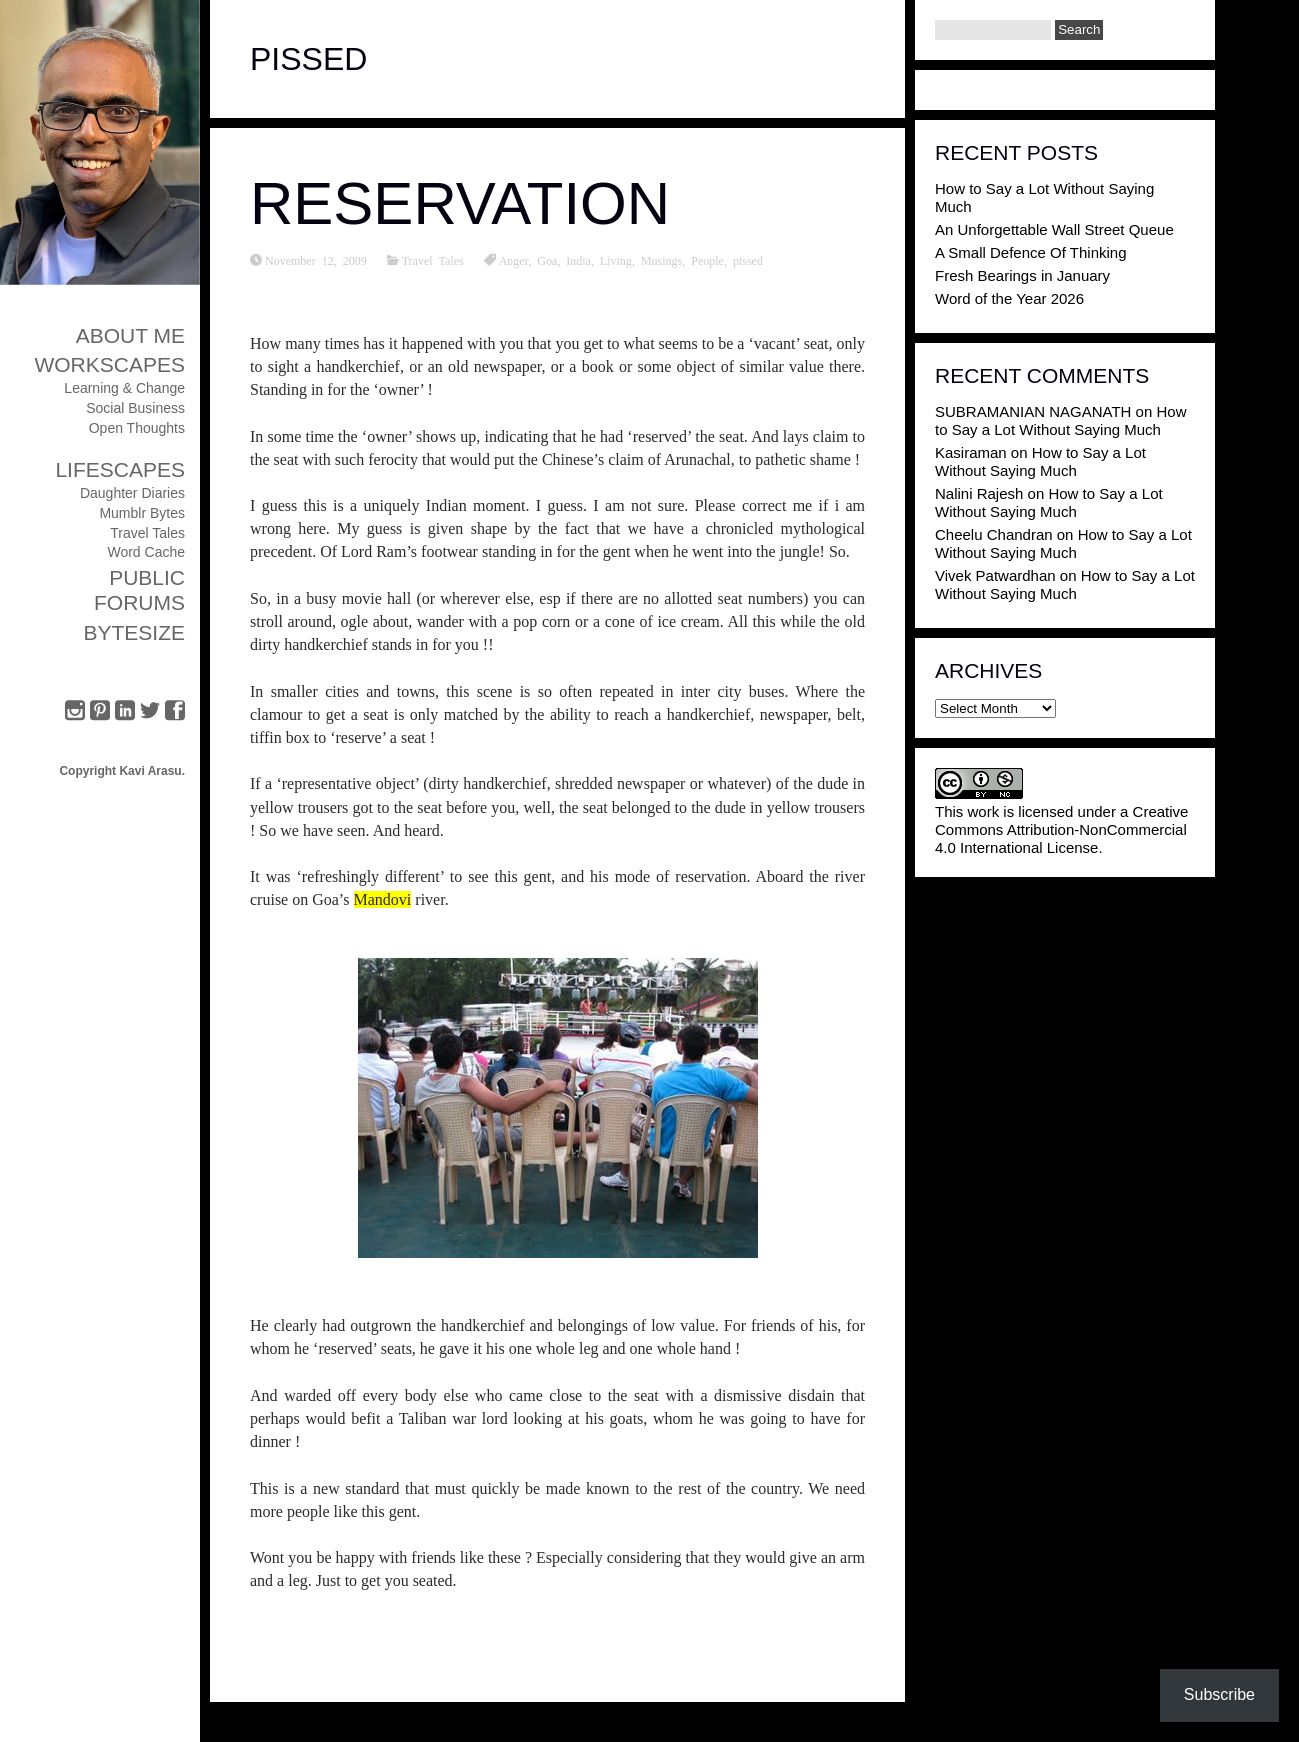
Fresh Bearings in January (1022, 275)
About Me (130, 335)
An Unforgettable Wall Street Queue (1054, 229)
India (578, 260)
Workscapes (109, 364)
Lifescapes (120, 469)
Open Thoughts (137, 428)
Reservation (460, 203)
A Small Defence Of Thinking (1030, 252)
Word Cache (146, 552)
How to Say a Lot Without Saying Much (1060, 420)
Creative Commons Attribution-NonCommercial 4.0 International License (1061, 829)
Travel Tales (147, 533)
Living (616, 260)
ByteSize (134, 632)
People (707, 260)
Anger (514, 260)
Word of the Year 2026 (1009, 298)
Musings (661, 260)
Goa (547, 260)
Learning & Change (124, 388)
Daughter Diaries (132, 493)
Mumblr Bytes (142, 513)
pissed (748, 260)
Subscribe (1219, 1694)
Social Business (135, 408)
